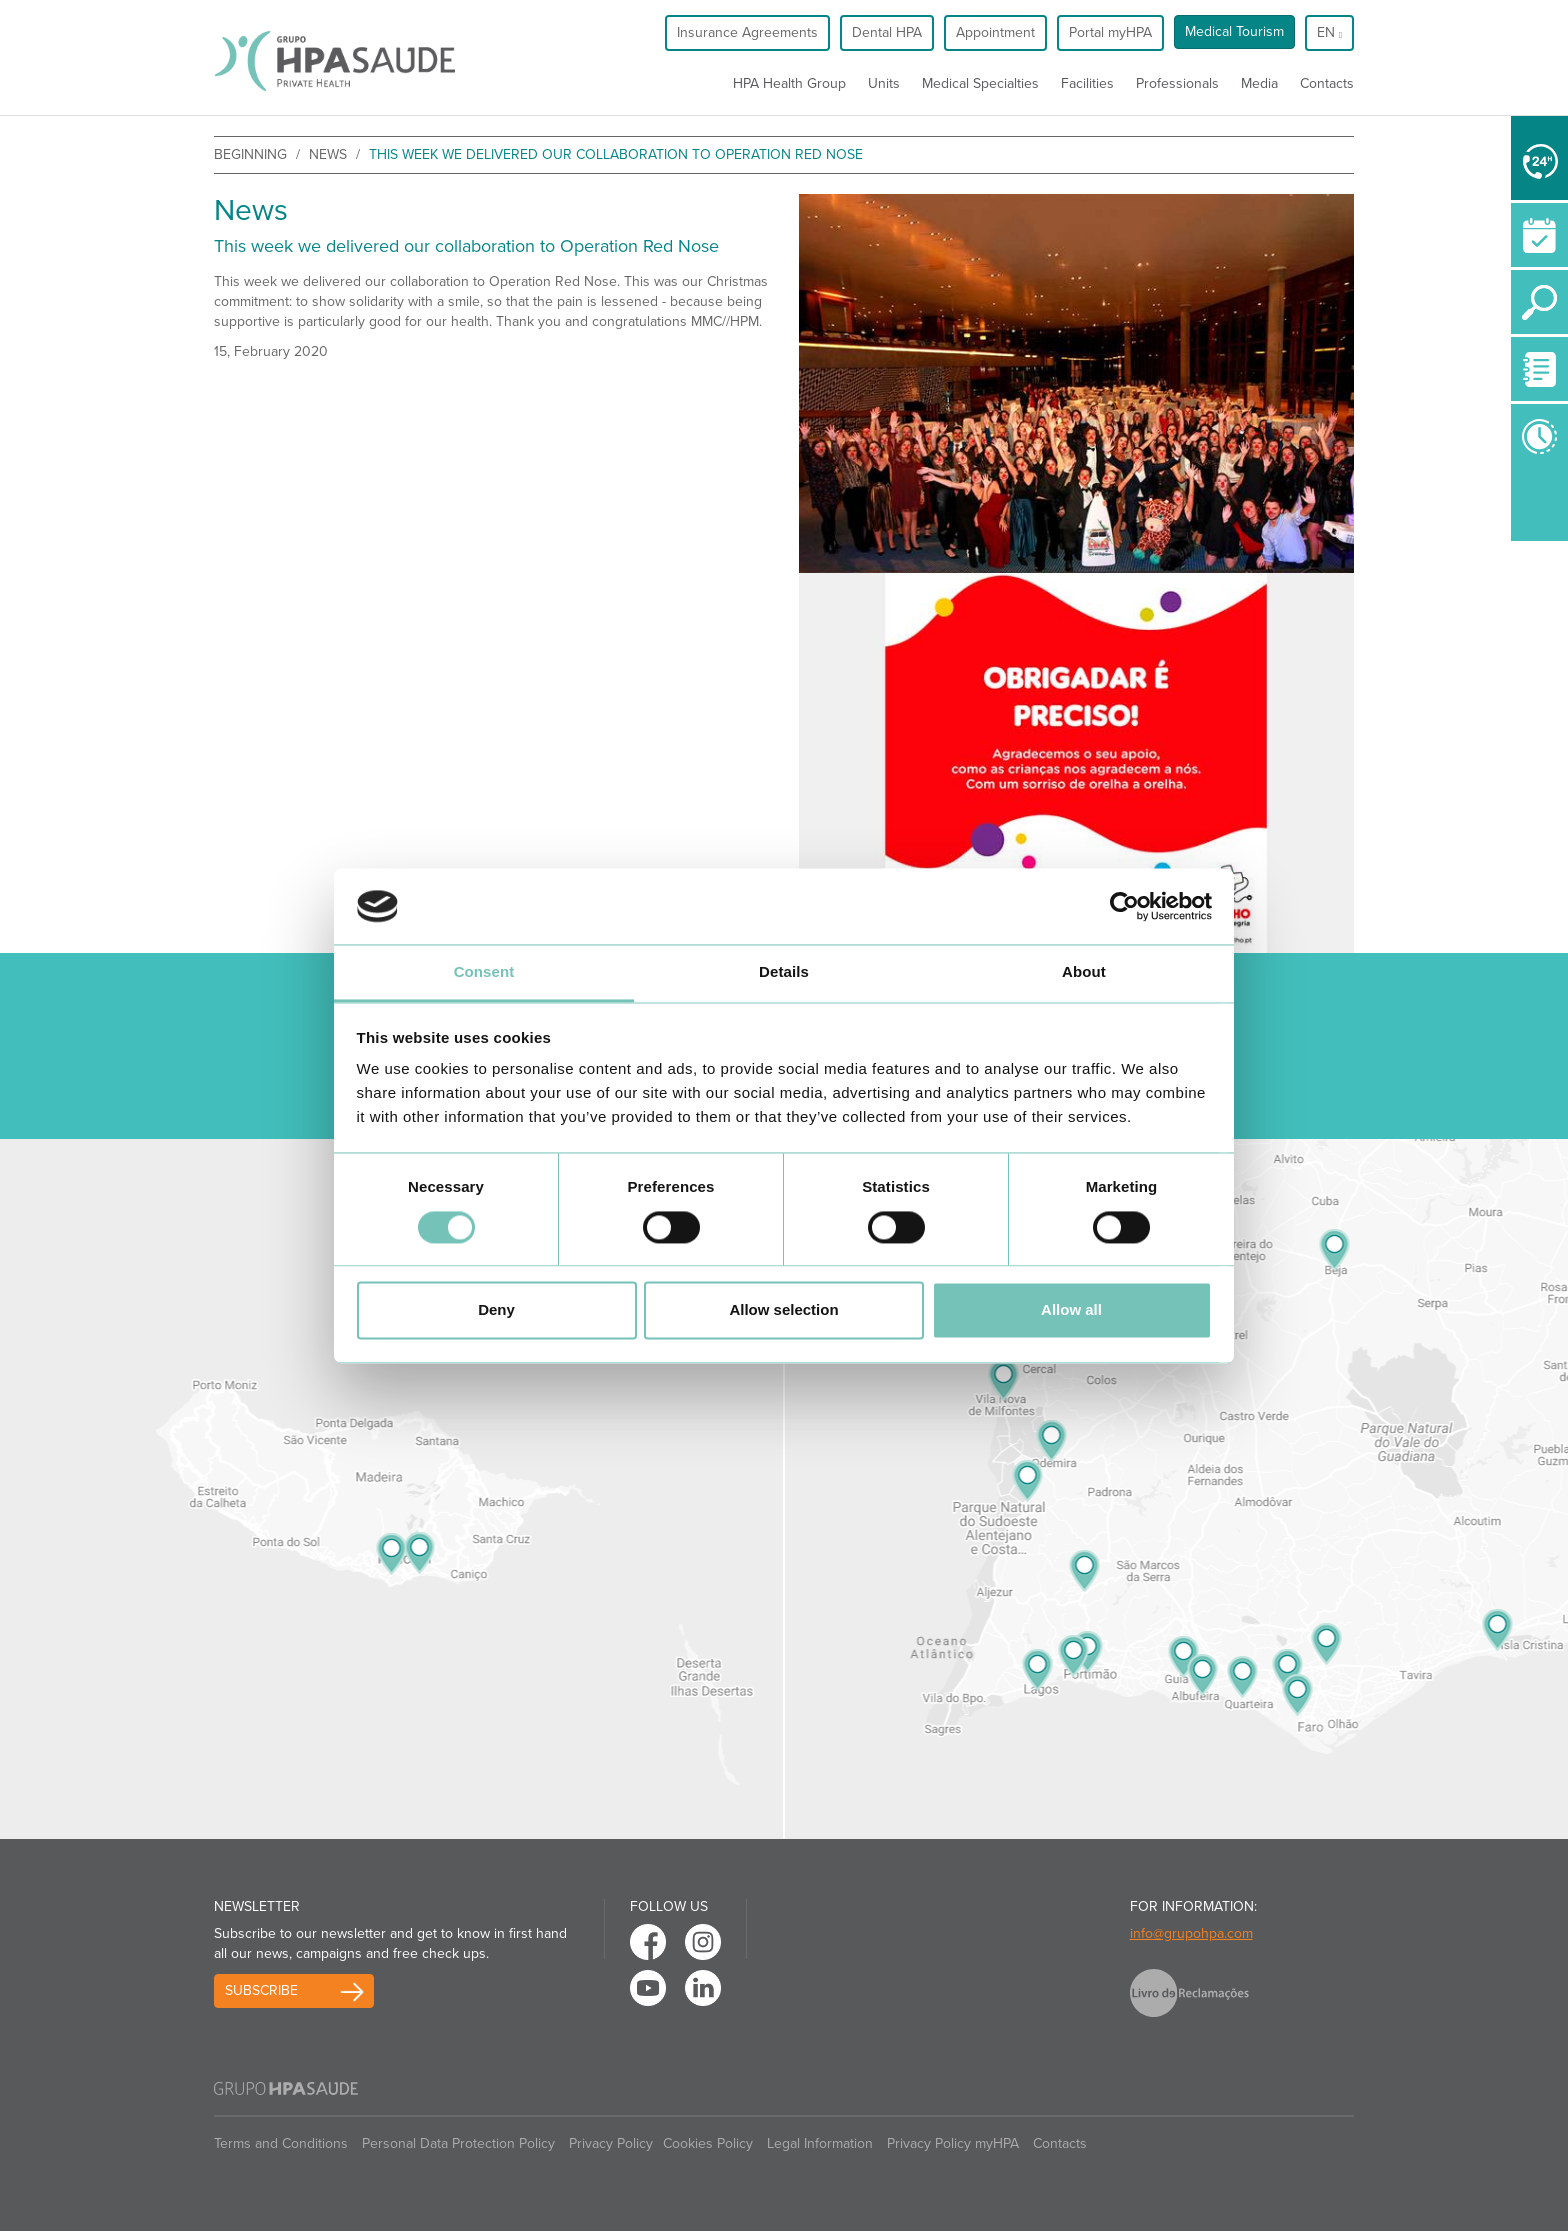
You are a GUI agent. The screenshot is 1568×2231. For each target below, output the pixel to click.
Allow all (1071, 1310)
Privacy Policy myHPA (953, 2143)
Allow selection (783, 1310)
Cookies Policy (708, 2143)
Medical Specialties (980, 83)
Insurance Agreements (747, 32)
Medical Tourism (1234, 31)
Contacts (1327, 83)
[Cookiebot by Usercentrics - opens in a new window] (1124, 906)
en (1329, 32)
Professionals (1177, 83)
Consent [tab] (484, 972)
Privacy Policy (611, 2143)
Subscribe (261, 1990)
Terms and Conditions (281, 2143)
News (328, 154)
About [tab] (1084, 972)
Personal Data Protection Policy (458, 2143)
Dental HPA (887, 32)
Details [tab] (784, 972)
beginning (250, 154)
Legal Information (820, 2143)
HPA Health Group (789, 83)
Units (884, 83)
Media (1259, 83)
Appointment (995, 32)
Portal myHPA (1110, 32)
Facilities (1087, 83)
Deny (496, 1310)
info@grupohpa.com (1191, 1933)
